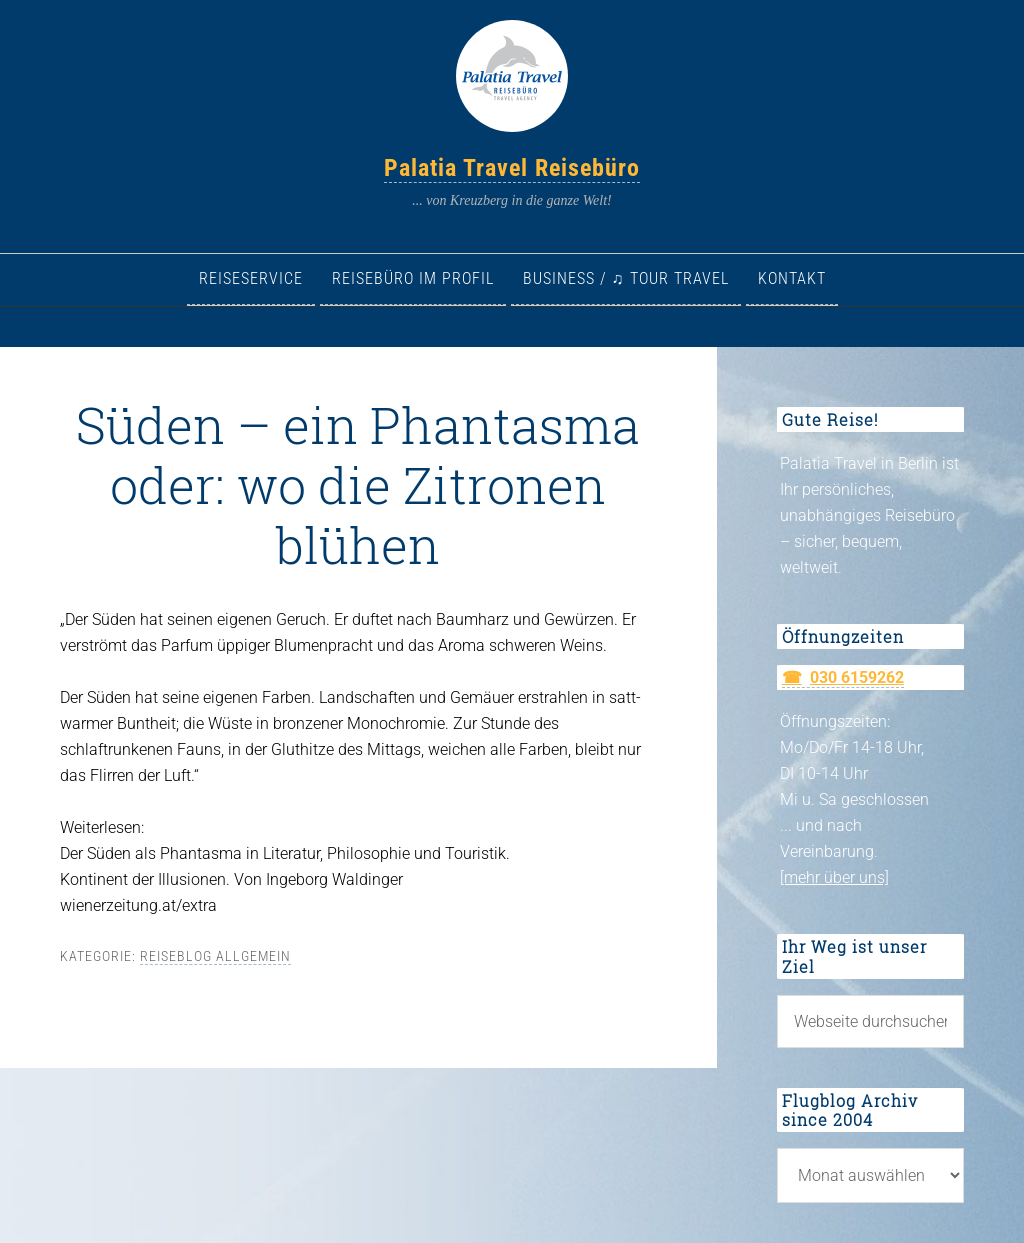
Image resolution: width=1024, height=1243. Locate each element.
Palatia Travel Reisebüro (512, 168)
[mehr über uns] (834, 877)
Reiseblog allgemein (215, 956)
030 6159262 (857, 677)
